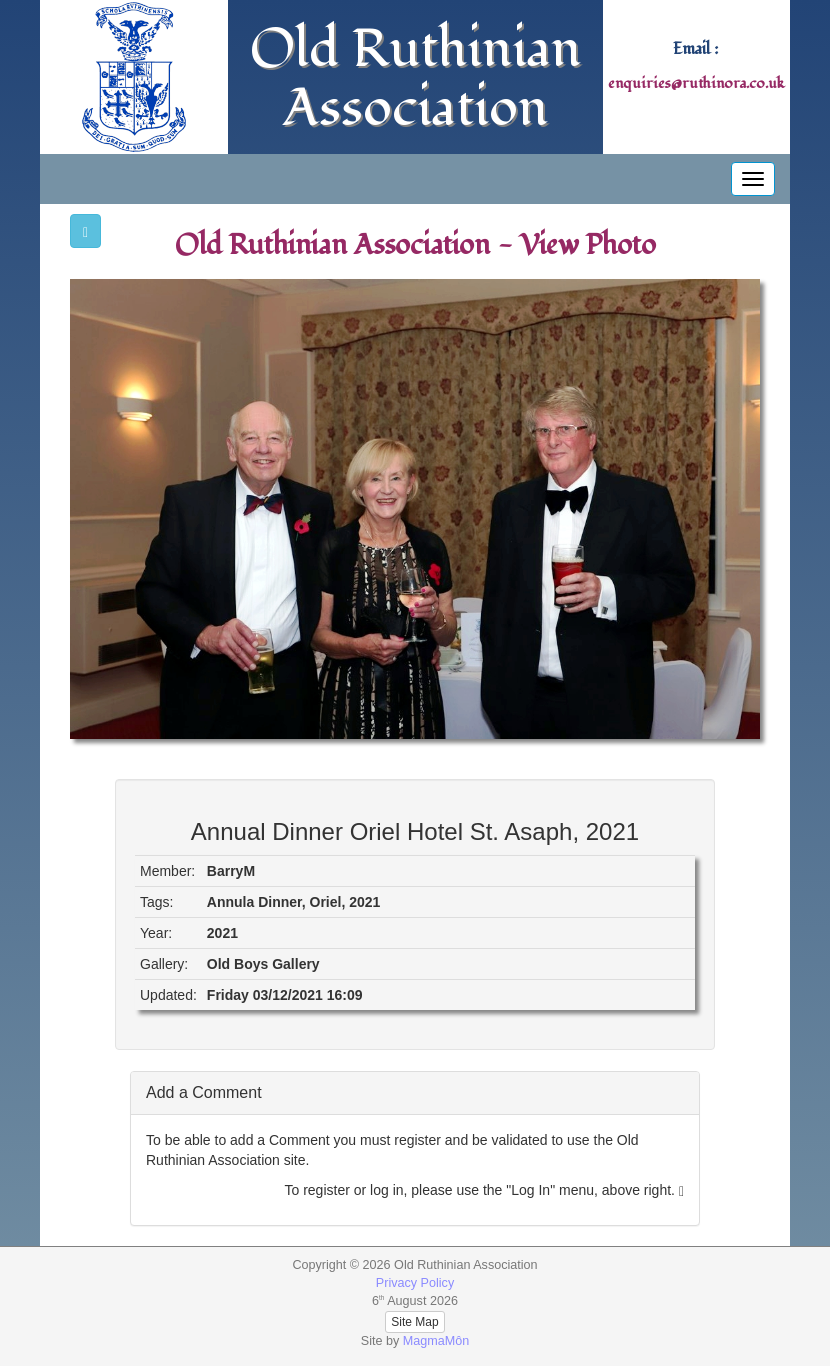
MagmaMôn (436, 1341)
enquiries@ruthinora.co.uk (696, 83)
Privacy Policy (415, 1283)
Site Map (414, 1322)
